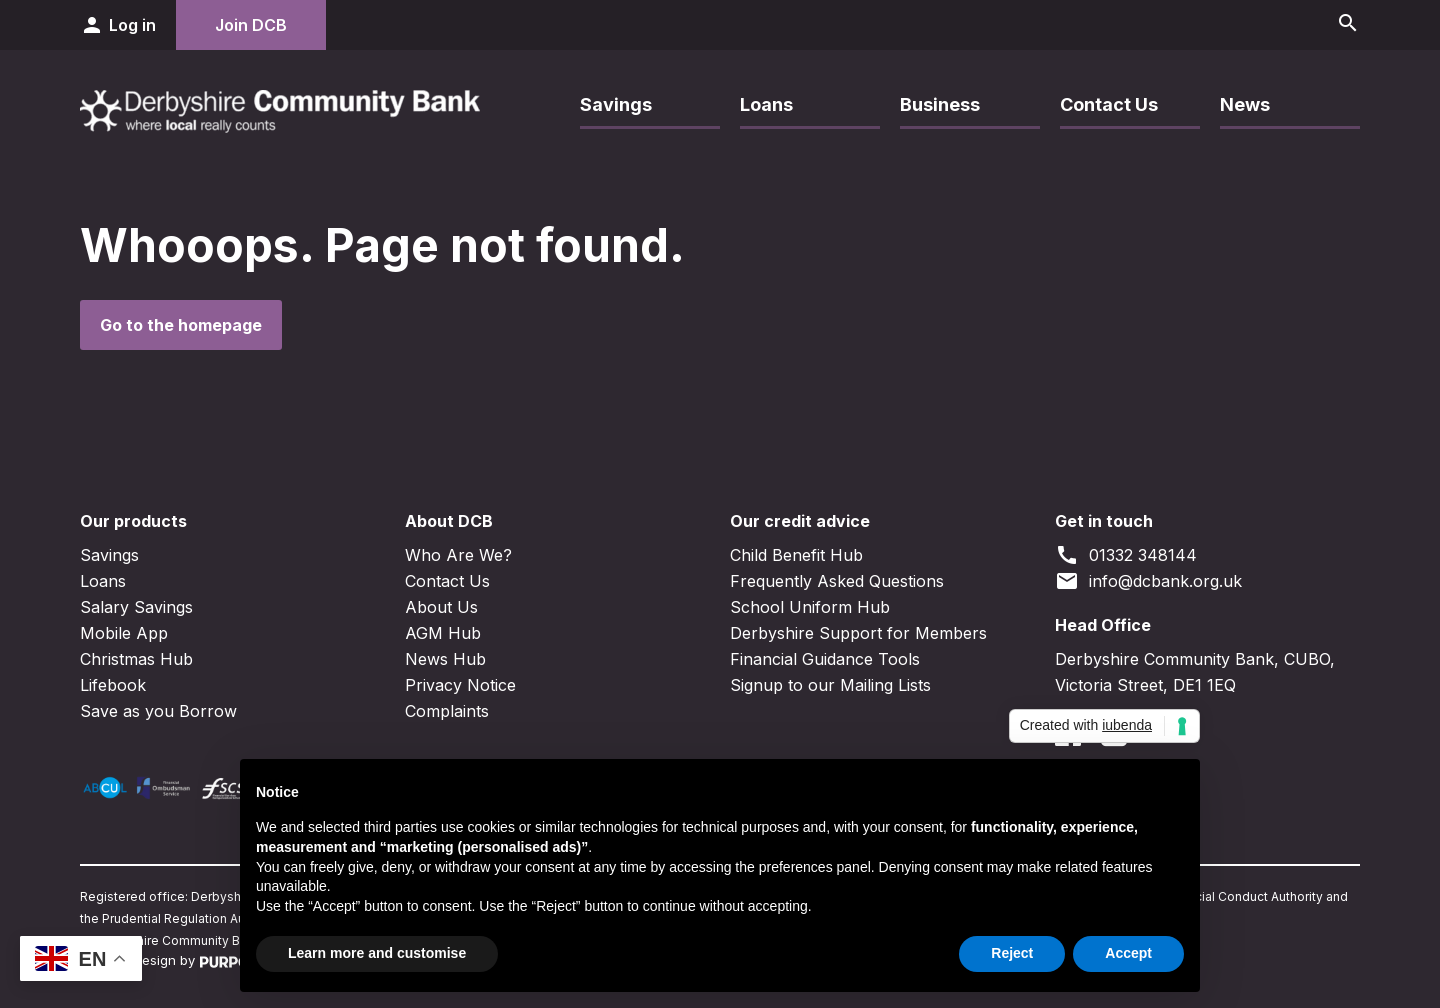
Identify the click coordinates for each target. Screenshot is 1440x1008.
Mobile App (124, 633)
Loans (766, 104)
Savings (616, 104)
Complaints (447, 711)
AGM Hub (443, 633)
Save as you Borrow (158, 711)
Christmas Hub (136, 659)
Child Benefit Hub (796, 555)
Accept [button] (1128, 953)
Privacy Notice (460, 685)
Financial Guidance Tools (825, 659)
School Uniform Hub (810, 607)
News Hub (445, 659)
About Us (441, 607)
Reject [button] (1012, 953)
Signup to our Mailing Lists (830, 685)
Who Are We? (458, 555)
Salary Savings (136, 607)
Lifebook (113, 685)
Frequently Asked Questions (837, 581)
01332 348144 (1126, 555)
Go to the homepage (181, 325)
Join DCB (251, 25)
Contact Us (1109, 104)
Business (940, 104)
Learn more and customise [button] (377, 953)
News (1245, 104)
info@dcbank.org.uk (1148, 581)
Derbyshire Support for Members (858, 633)
